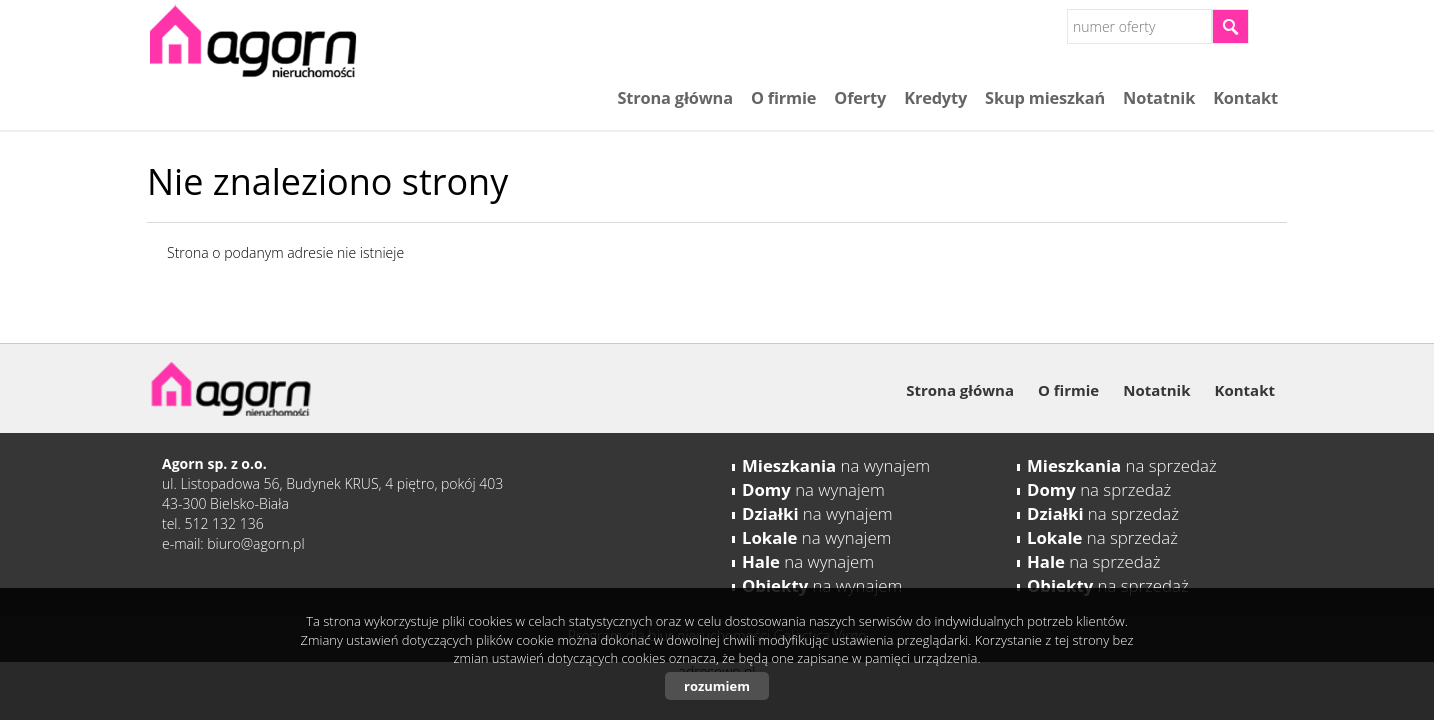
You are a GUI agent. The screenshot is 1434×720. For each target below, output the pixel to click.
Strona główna (674, 98)
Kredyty (935, 98)
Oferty (860, 98)
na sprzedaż (1122, 465)
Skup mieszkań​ (1045, 98)
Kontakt (1245, 98)
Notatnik (1159, 98)
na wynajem (836, 465)
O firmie (783, 98)
